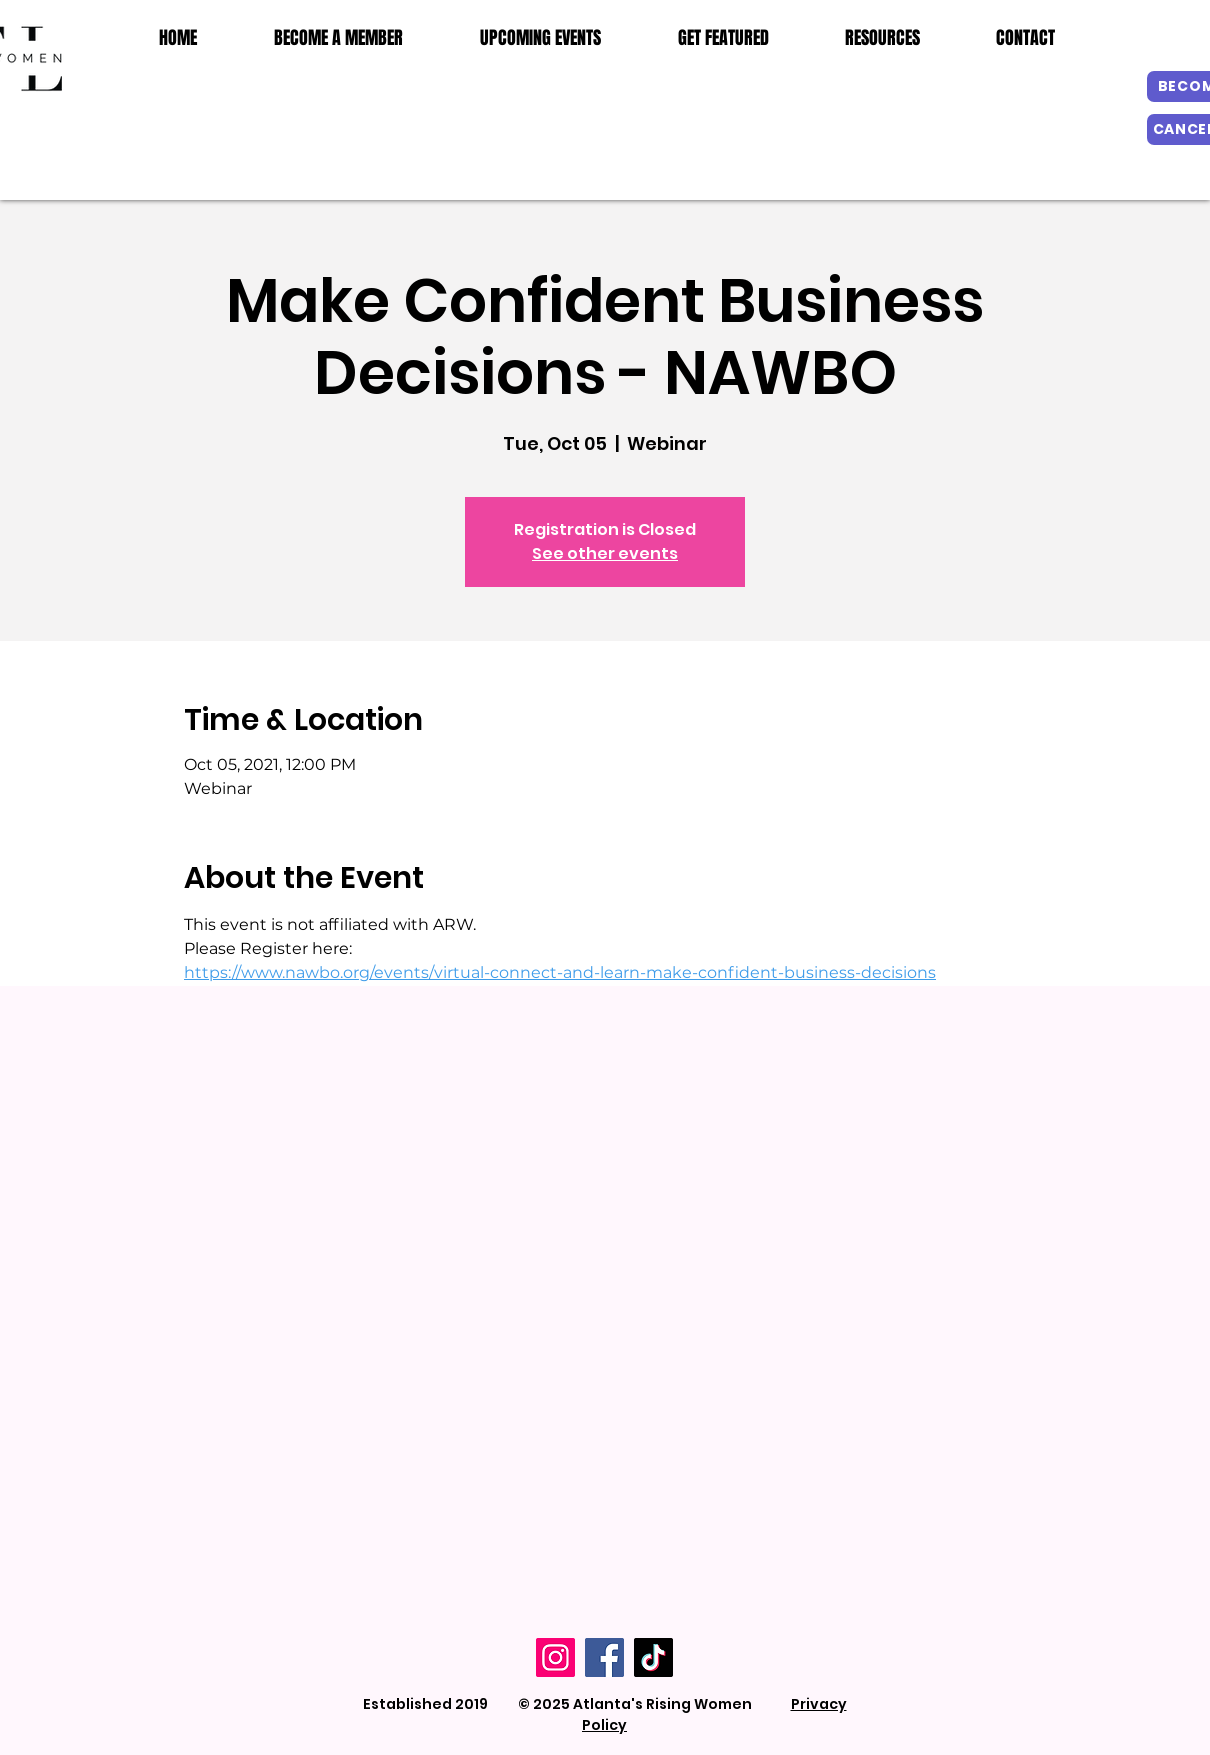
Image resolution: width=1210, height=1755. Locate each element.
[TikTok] (653, 1657)
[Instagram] (555, 1657)
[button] (882, 38)
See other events (605, 553)
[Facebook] (604, 1657)
